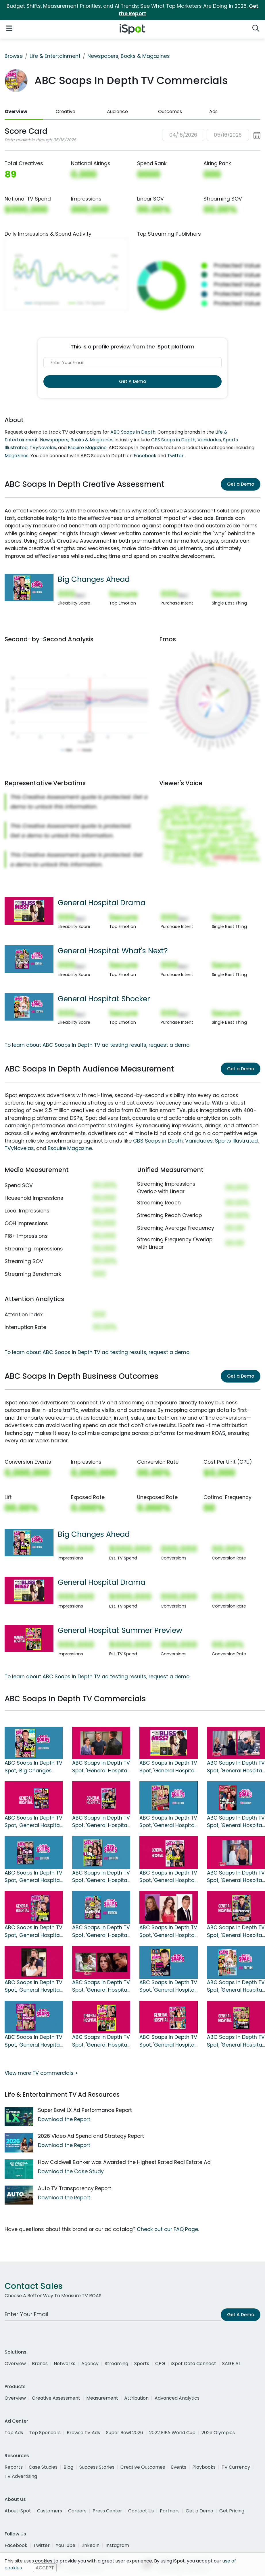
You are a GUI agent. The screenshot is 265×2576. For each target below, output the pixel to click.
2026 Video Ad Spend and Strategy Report (91, 2136)
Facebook (145, 455)
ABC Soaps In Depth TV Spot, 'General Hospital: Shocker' (236, 1986)
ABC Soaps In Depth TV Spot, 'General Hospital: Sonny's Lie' (33, 1986)
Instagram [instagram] (117, 2545)
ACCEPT (45, 2567)
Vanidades (209, 439)
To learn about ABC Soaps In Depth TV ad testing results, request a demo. (97, 1045)
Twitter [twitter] (41, 2545)
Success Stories (96, 2467)
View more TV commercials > (41, 2073)
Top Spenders (45, 2432)
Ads (213, 111)
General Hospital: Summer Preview (120, 1630)
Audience (117, 111)
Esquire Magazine (87, 447)
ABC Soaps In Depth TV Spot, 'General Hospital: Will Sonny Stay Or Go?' (168, 1986)
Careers (77, 2511)
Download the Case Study (71, 2171)
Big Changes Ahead (94, 579)
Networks (64, 2363)
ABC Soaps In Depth (132, 432)
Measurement (102, 2398)
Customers (49, 2511)
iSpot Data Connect (193, 2363)
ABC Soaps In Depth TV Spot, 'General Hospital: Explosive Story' (101, 1876)
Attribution (136, 2398)
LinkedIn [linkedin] (90, 2545)
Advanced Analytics (177, 2398)
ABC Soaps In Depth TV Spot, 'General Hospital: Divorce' (101, 1821)
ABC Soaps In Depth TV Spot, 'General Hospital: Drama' (33, 2041)
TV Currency (236, 2467)
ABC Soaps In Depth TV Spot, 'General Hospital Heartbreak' (101, 1766)
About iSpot (18, 2511)
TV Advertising (21, 2476)
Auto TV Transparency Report (74, 2188)
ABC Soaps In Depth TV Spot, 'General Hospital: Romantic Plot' (168, 1821)
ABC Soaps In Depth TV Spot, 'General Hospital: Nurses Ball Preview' (168, 2041)
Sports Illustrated (236, 1140)
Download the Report (64, 2119)
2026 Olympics (218, 2432)
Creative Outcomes (142, 2467)
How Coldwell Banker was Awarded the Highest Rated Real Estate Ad (124, 2162)
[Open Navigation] (9, 28)
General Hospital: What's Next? (113, 950)
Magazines (16, 455)
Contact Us (141, 2511)
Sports (141, 2363)
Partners (170, 2511)
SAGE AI (231, 2363)
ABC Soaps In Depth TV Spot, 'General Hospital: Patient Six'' (236, 1876)
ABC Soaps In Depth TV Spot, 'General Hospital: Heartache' (236, 1766)
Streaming (116, 2363)
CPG (160, 2363)
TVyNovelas (43, 447)
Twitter (175, 455)
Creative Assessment (56, 2398)
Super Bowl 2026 (124, 2432)
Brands (40, 2363)
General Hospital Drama (101, 902)
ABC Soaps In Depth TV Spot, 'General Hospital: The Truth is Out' (33, 1876)
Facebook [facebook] (16, 2545)
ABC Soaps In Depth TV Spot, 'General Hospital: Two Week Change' (168, 1931)
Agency (90, 2363)
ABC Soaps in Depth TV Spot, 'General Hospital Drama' (168, 1766)
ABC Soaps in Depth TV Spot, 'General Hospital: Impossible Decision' (168, 1876)
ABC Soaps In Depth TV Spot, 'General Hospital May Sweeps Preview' (236, 2041)
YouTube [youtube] (65, 2545)
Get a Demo (240, 484)
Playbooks (204, 2467)
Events (178, 2467)
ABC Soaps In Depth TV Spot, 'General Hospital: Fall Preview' (236, 1931)
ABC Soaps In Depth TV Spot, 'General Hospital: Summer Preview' (101, 2041)
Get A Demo (132, 381)
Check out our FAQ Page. (168, 2229)
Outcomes (170, 111)
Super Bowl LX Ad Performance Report (85, 2110)
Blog (68, 2467)
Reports (14, 2467)
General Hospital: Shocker (104, 999)
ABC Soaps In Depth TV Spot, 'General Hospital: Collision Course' (33, 1931)
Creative (65, 111)
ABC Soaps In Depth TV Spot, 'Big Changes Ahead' (33, 1766)
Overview (16, 111)
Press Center (107, 2511)
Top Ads (14, 2432)
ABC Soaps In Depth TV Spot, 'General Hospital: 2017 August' (101, 1986)
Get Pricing (231, 2511)
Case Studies (43, 2467)
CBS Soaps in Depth (173, 439)
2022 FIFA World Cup (172, 2432)
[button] (211, 135)
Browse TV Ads (83, 2432)
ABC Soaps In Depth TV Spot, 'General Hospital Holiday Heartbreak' (236, 1821)
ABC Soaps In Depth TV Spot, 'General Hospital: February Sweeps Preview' (33, 1821)
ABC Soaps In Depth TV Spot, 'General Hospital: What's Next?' (101, 1931)
